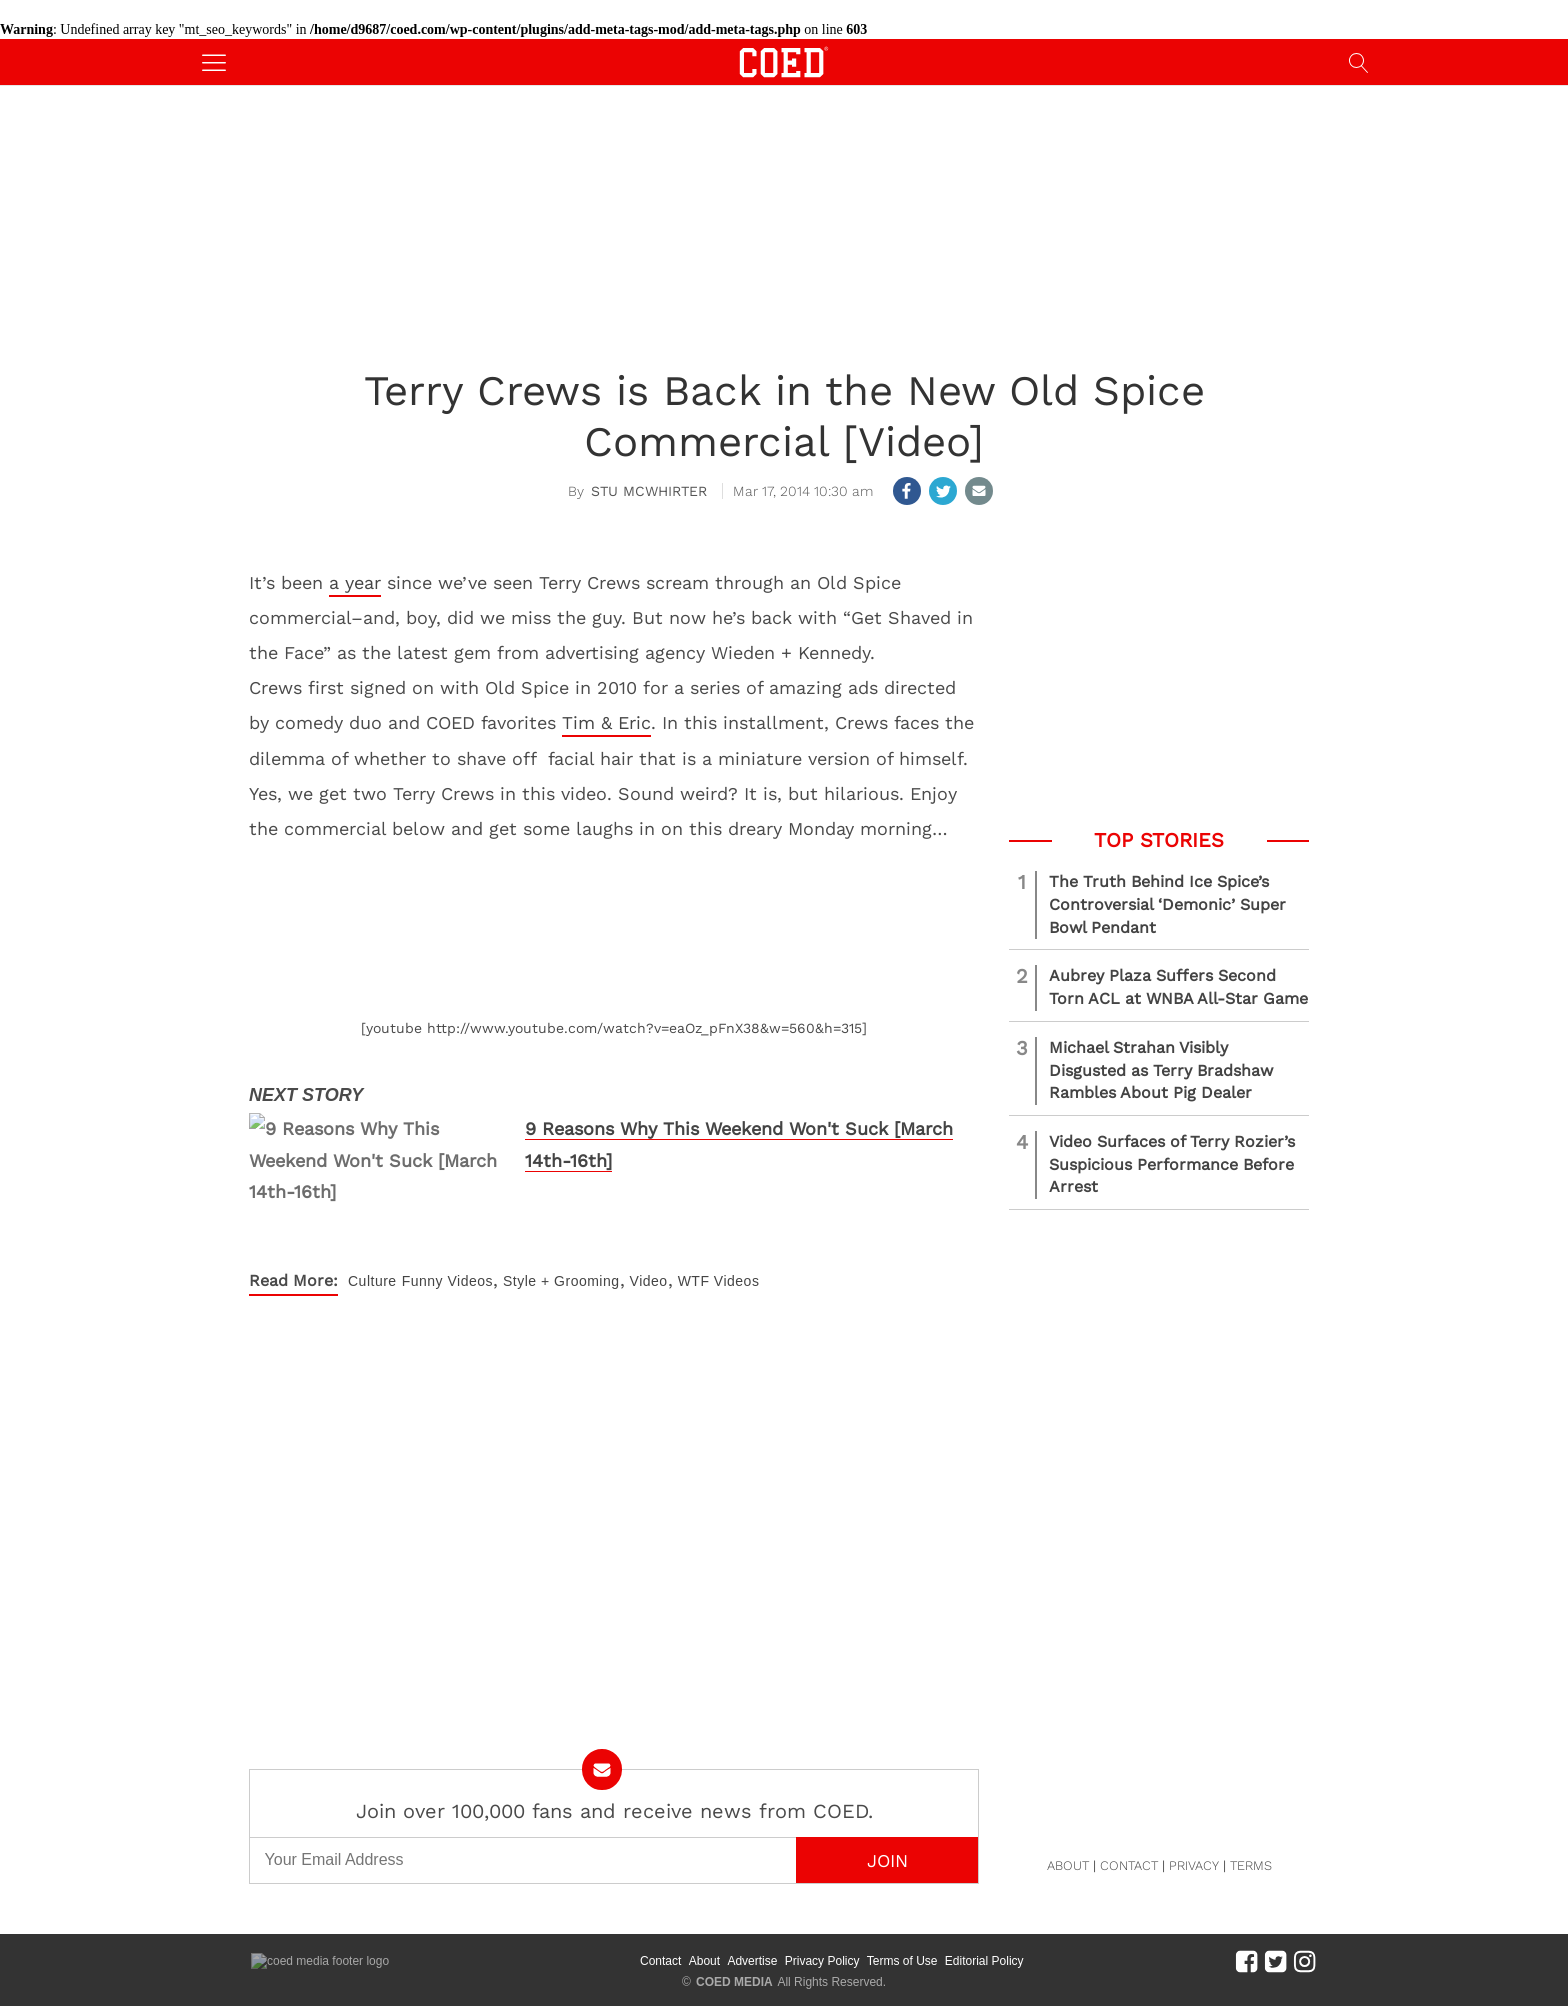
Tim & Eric (606, 722)
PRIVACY (1194, 1865)
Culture (372, 1281)
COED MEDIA (734, 1982)
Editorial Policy (984, 1961)
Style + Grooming (561, 1281)
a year (355, 582)
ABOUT (1068, 1865)
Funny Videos (447, 1281)
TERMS (1251, 1865)
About (704, 1961)
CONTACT (1129, 1865)
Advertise (752, 1961)
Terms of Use (902, 1961)
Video (649, 1281)
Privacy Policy (822, 1961)
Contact (660, 1961)
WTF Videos (719, 1281)
